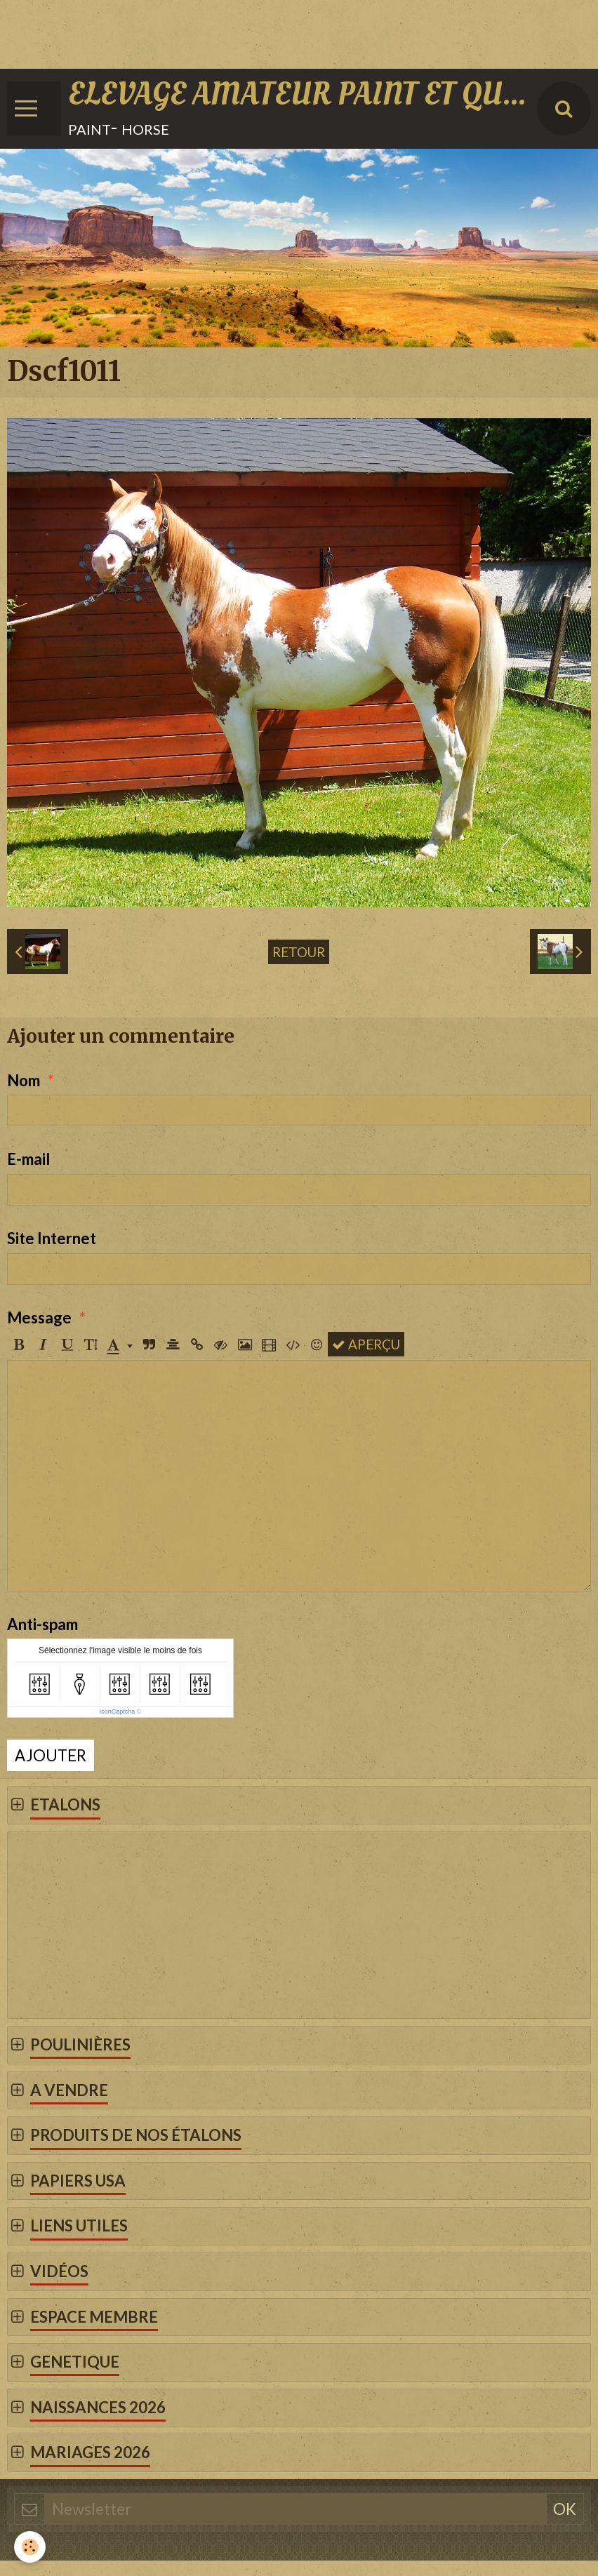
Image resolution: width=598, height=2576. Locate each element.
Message (39, 1317)
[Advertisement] (255, 31)
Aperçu (366, 1344)
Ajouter (50, 1755)
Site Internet (51, 1238)
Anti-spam (42, 1624)
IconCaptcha (117, 1711)
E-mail (28, 1158)
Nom (23, 1080)
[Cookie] (30, 2547)
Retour (298, 952)
